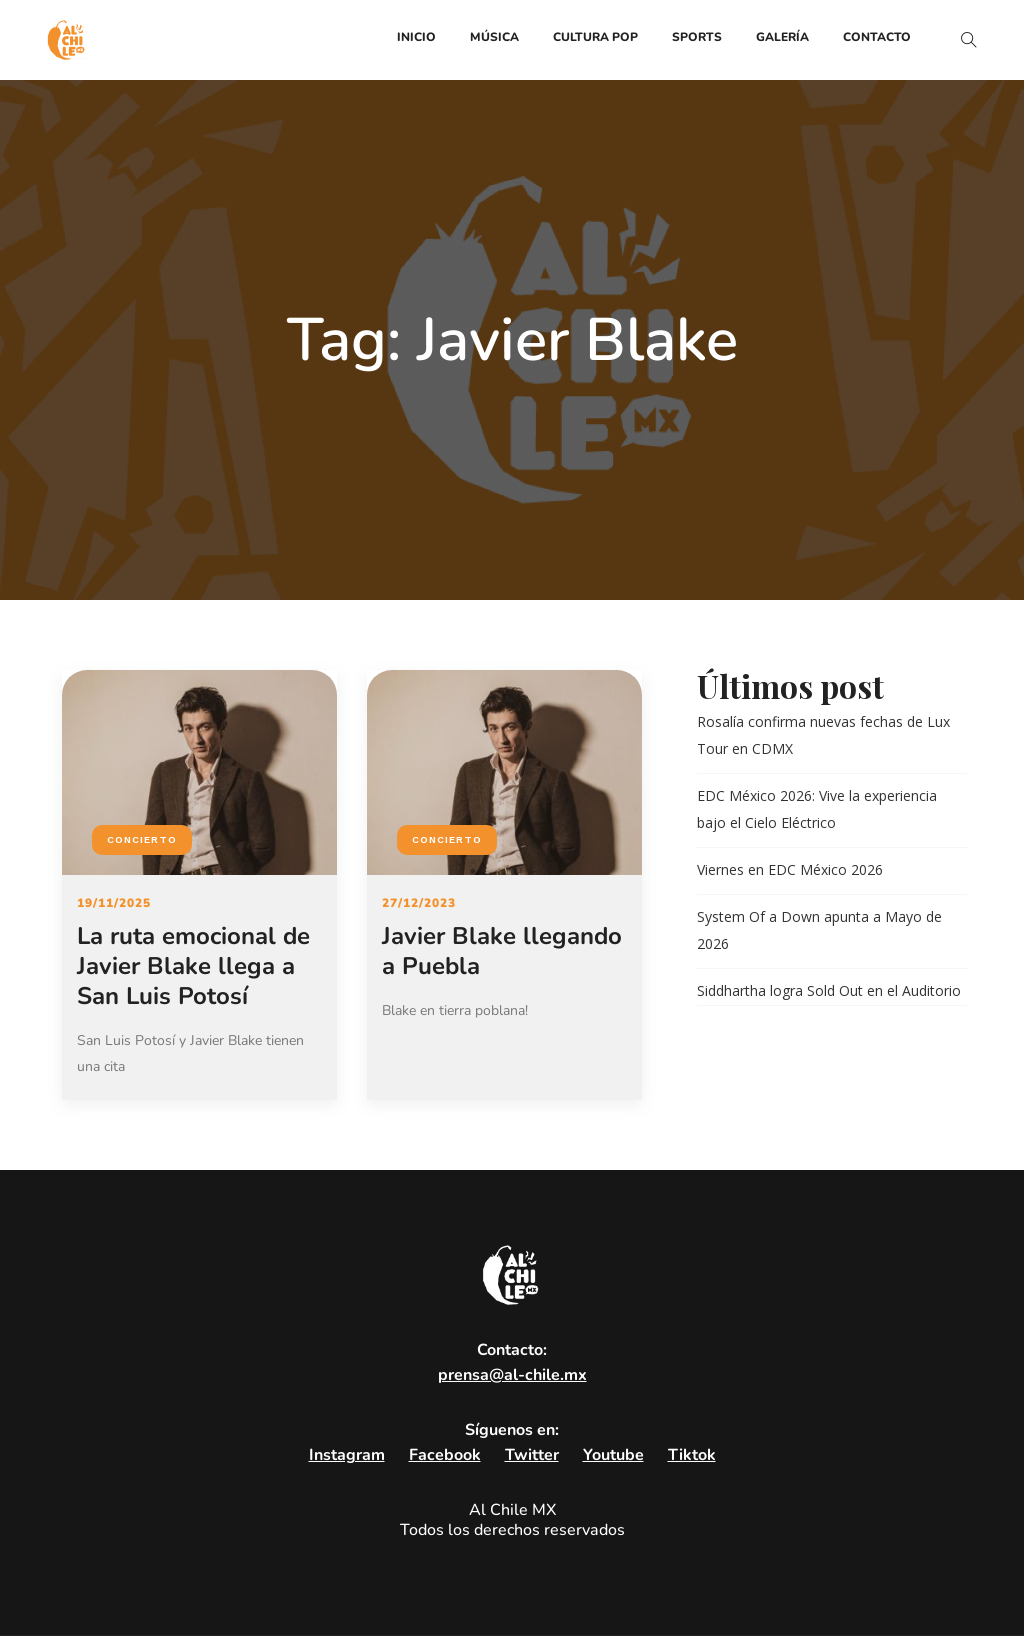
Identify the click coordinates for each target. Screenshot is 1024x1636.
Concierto (142, 839)
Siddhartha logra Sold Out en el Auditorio (829, 990)
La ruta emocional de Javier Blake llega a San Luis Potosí (193, 966)
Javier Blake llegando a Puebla (502, 951)
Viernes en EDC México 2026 (790, 869)
